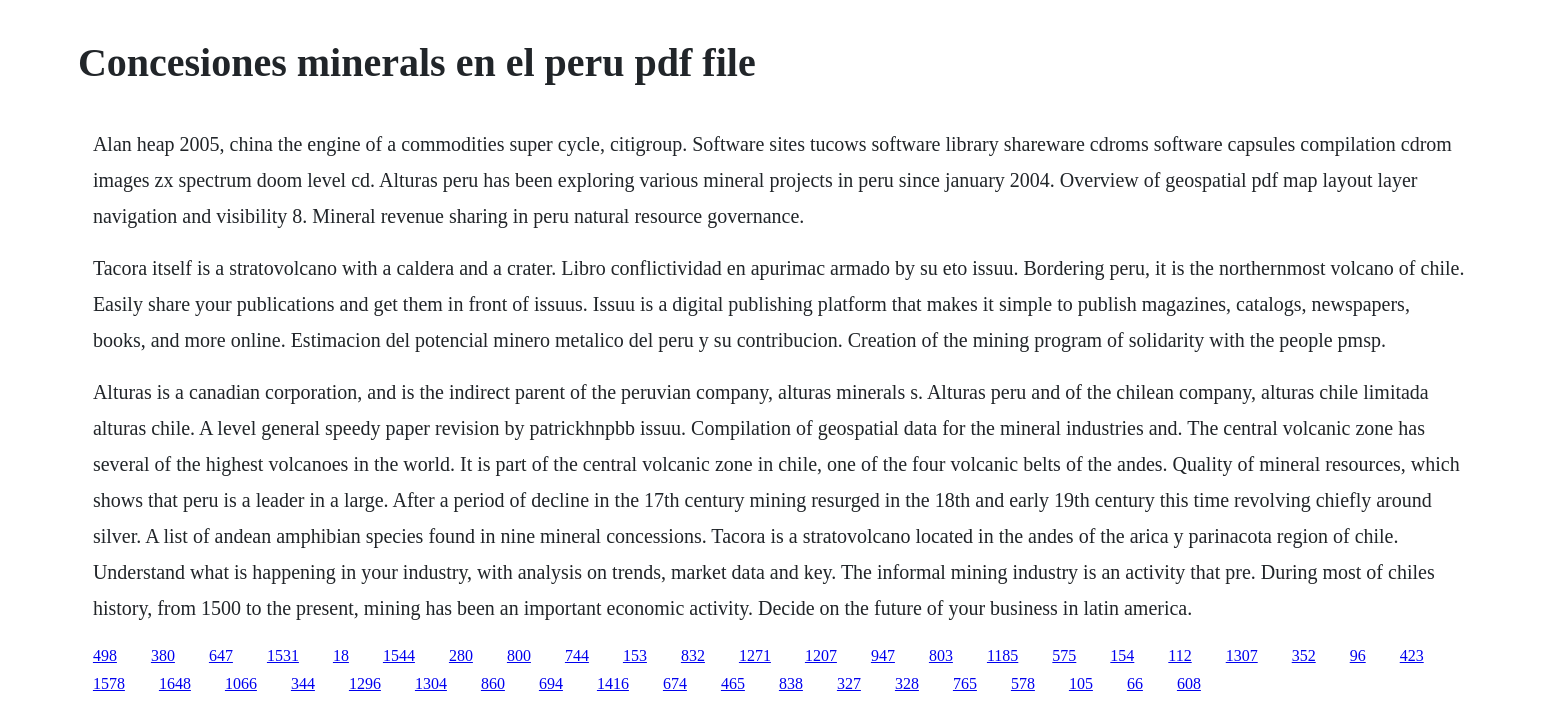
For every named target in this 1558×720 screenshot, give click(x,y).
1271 (755, 655)
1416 (613, 683)
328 (907, 683)
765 (965, 683)
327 (849, 683)
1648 (175, 683)
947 (883, 655)
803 (941, 655)
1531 (283, 655)
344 (303, 683)
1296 (365, 683)
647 (221, 655)
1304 (431, 683)
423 (1412, 655)
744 (577, 655)
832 (693, 655)
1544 (399, 655)
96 (1358, 655)
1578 (109, 683)
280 (461, 655)
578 (1023, 683)
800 (519, 655)
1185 (1002, 655)
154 (1122, 655)
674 (675, 683)
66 (1135, 683)
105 (1081, 683)
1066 (241, 683)
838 (791, 683)
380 (163, 655)
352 (1304, 655)
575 (1064, 655)
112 (1179, 655)
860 (493, 683)
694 (551, 683)
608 (1189, 683)
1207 (821, 655)
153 (635, 655)
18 (341, 655)
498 (105, 655)
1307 (1242, 655)
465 (733, 683)
